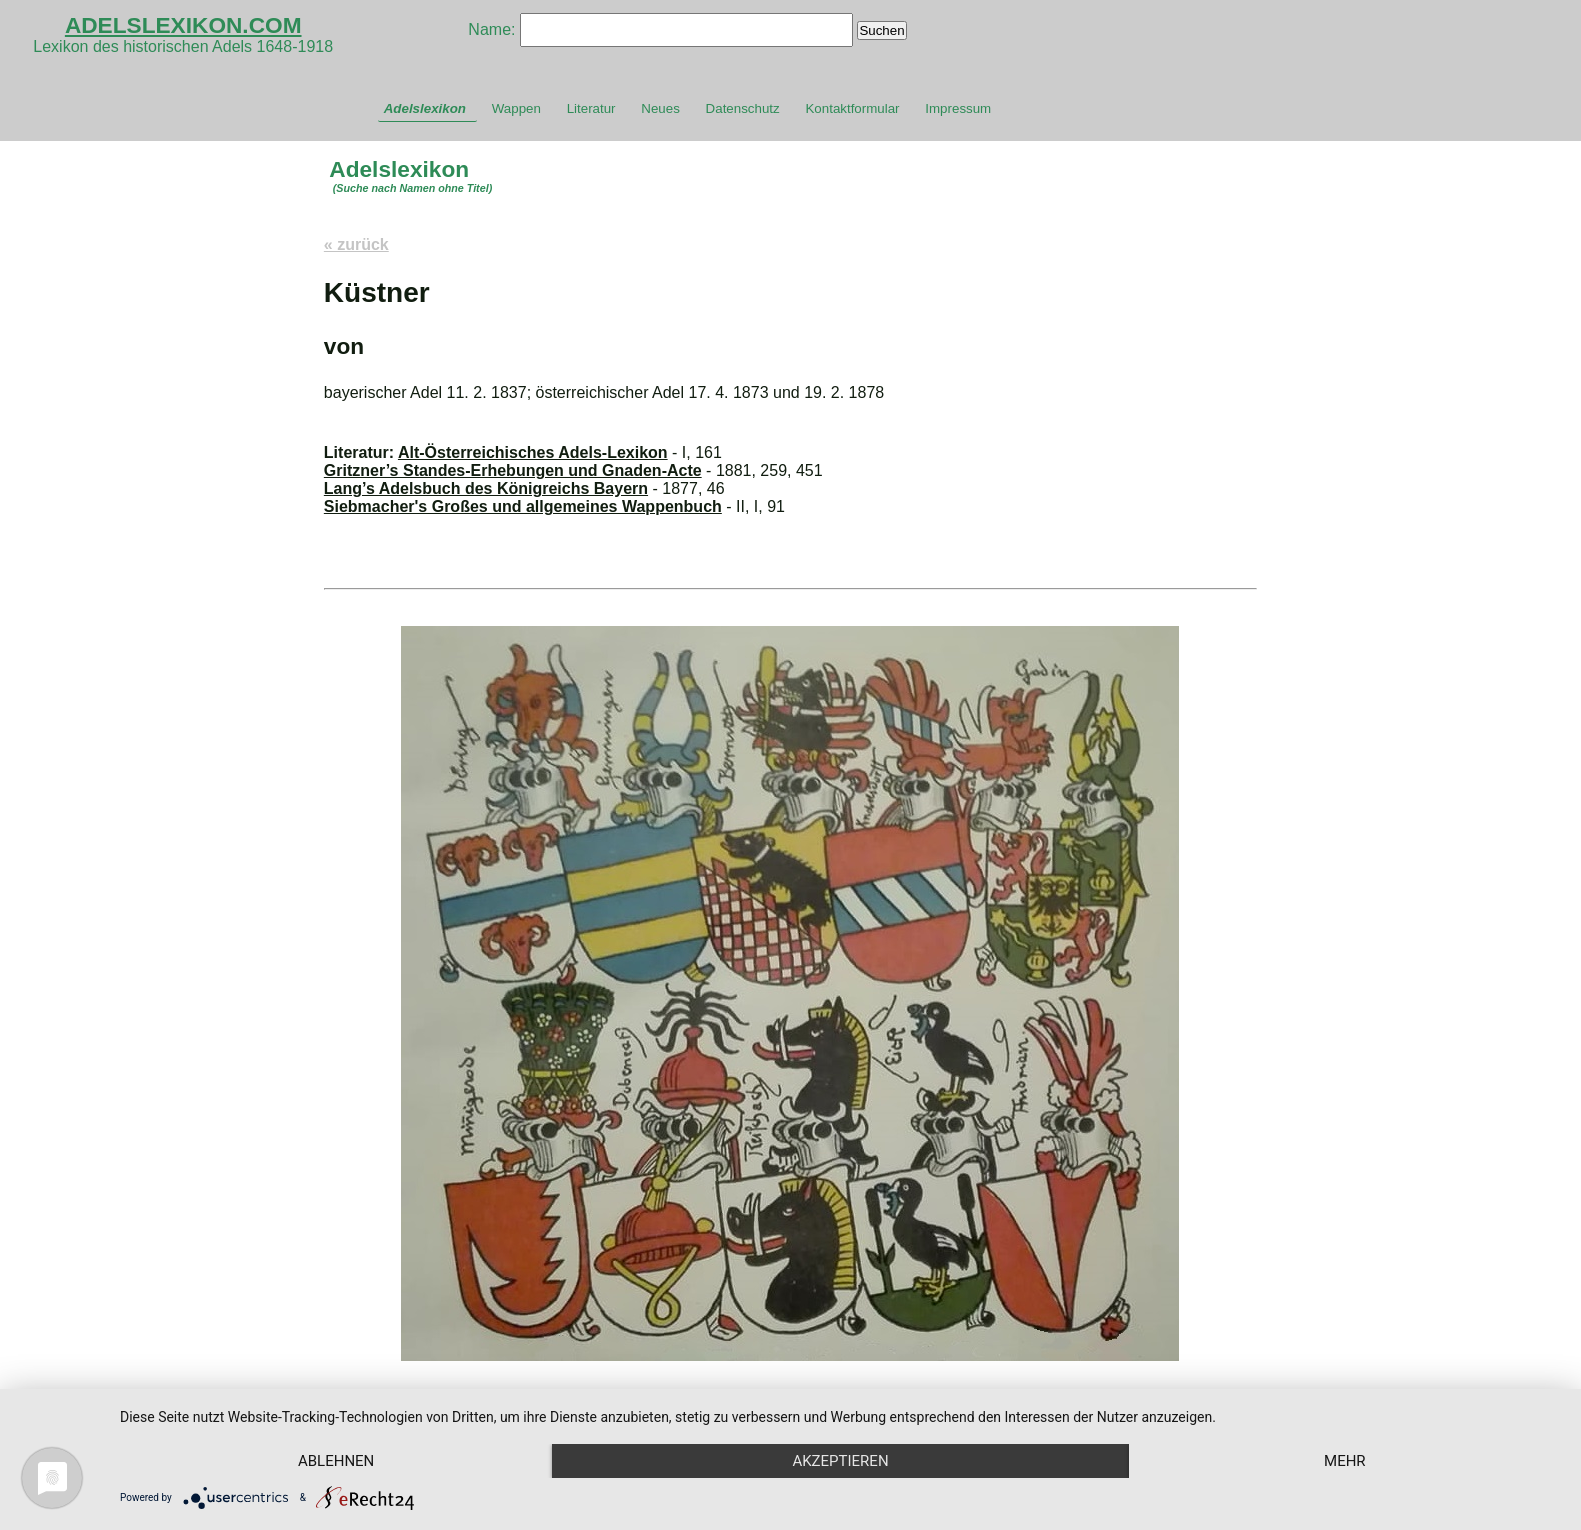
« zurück (356, 244)
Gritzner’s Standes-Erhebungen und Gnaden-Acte (513, 470)
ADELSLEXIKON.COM (183, 25)
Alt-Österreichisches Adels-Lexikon (533, 452)
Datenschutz (743, 108)
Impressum (958, 108)
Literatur (591, 108)
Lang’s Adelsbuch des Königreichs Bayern (486, 488)
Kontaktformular (852, 108)
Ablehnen (336, 1461)
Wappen (516, 108)
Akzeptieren (840, 1461)
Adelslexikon (425, 108)
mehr (1345, 1461)
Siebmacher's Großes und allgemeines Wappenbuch (523, 506)
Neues (660, 108)
